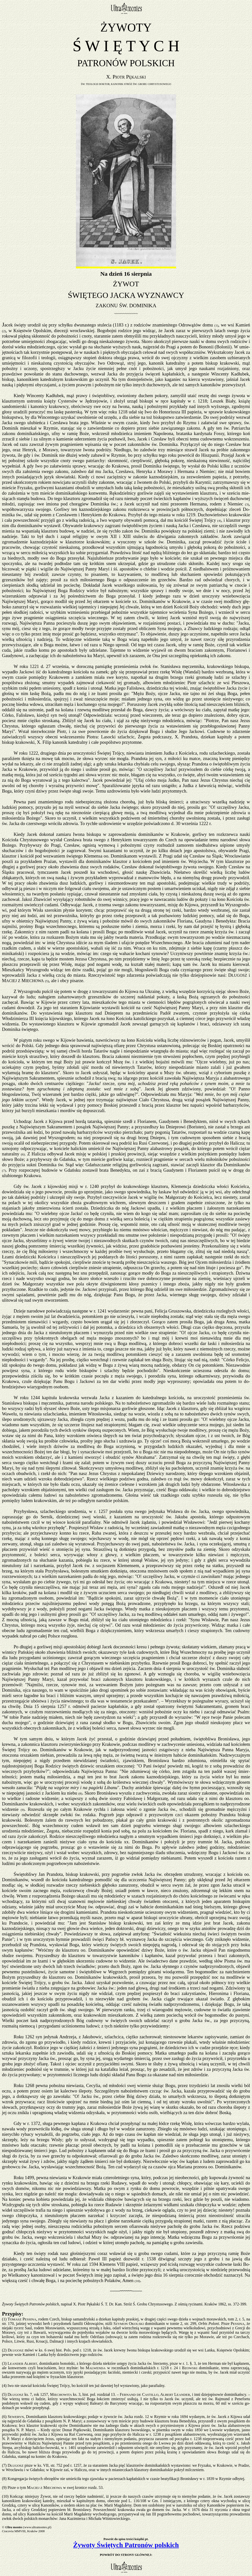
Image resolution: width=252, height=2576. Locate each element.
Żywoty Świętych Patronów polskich (126, 2545)
